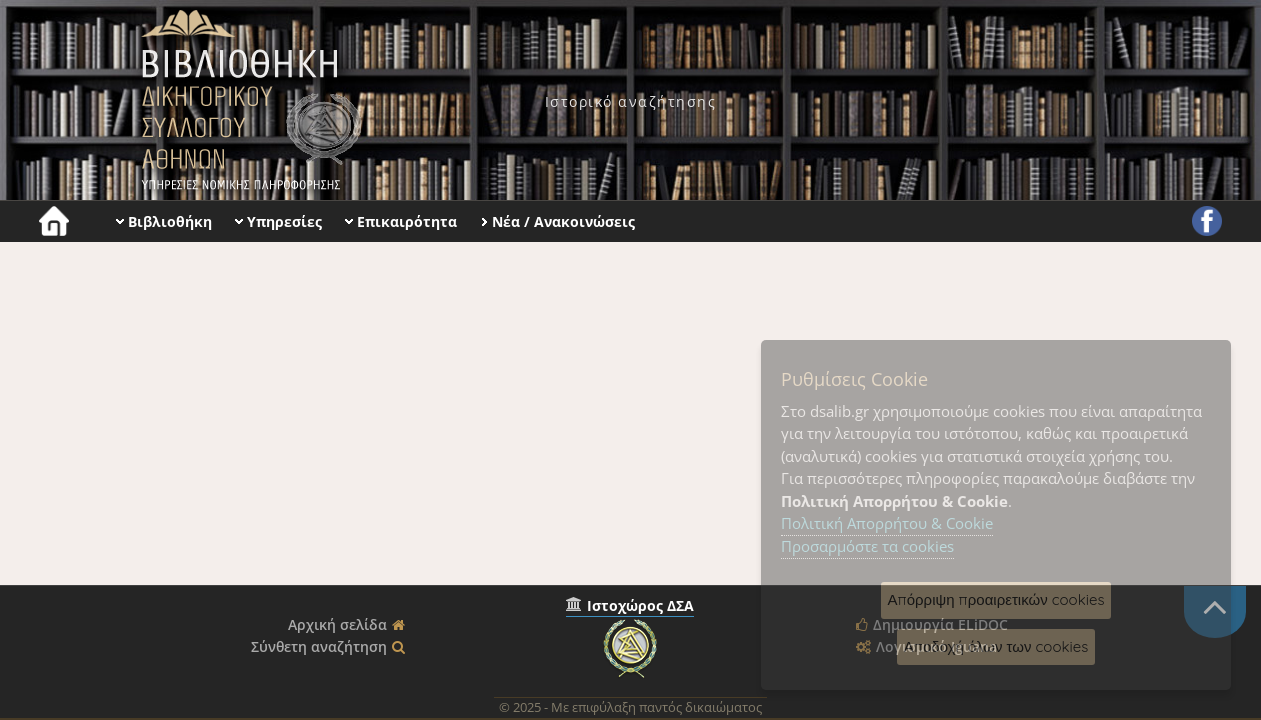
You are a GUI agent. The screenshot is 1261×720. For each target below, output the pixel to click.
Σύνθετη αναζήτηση (319, 646)
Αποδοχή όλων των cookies (996, 646)
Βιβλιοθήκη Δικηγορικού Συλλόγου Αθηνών (247, 100)
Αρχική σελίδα (337, 624)
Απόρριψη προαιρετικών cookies (996, 599)
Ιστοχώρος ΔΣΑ (640, 605)
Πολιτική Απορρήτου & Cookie (887, 523)
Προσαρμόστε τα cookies (867, 546)
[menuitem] (631, 101)
